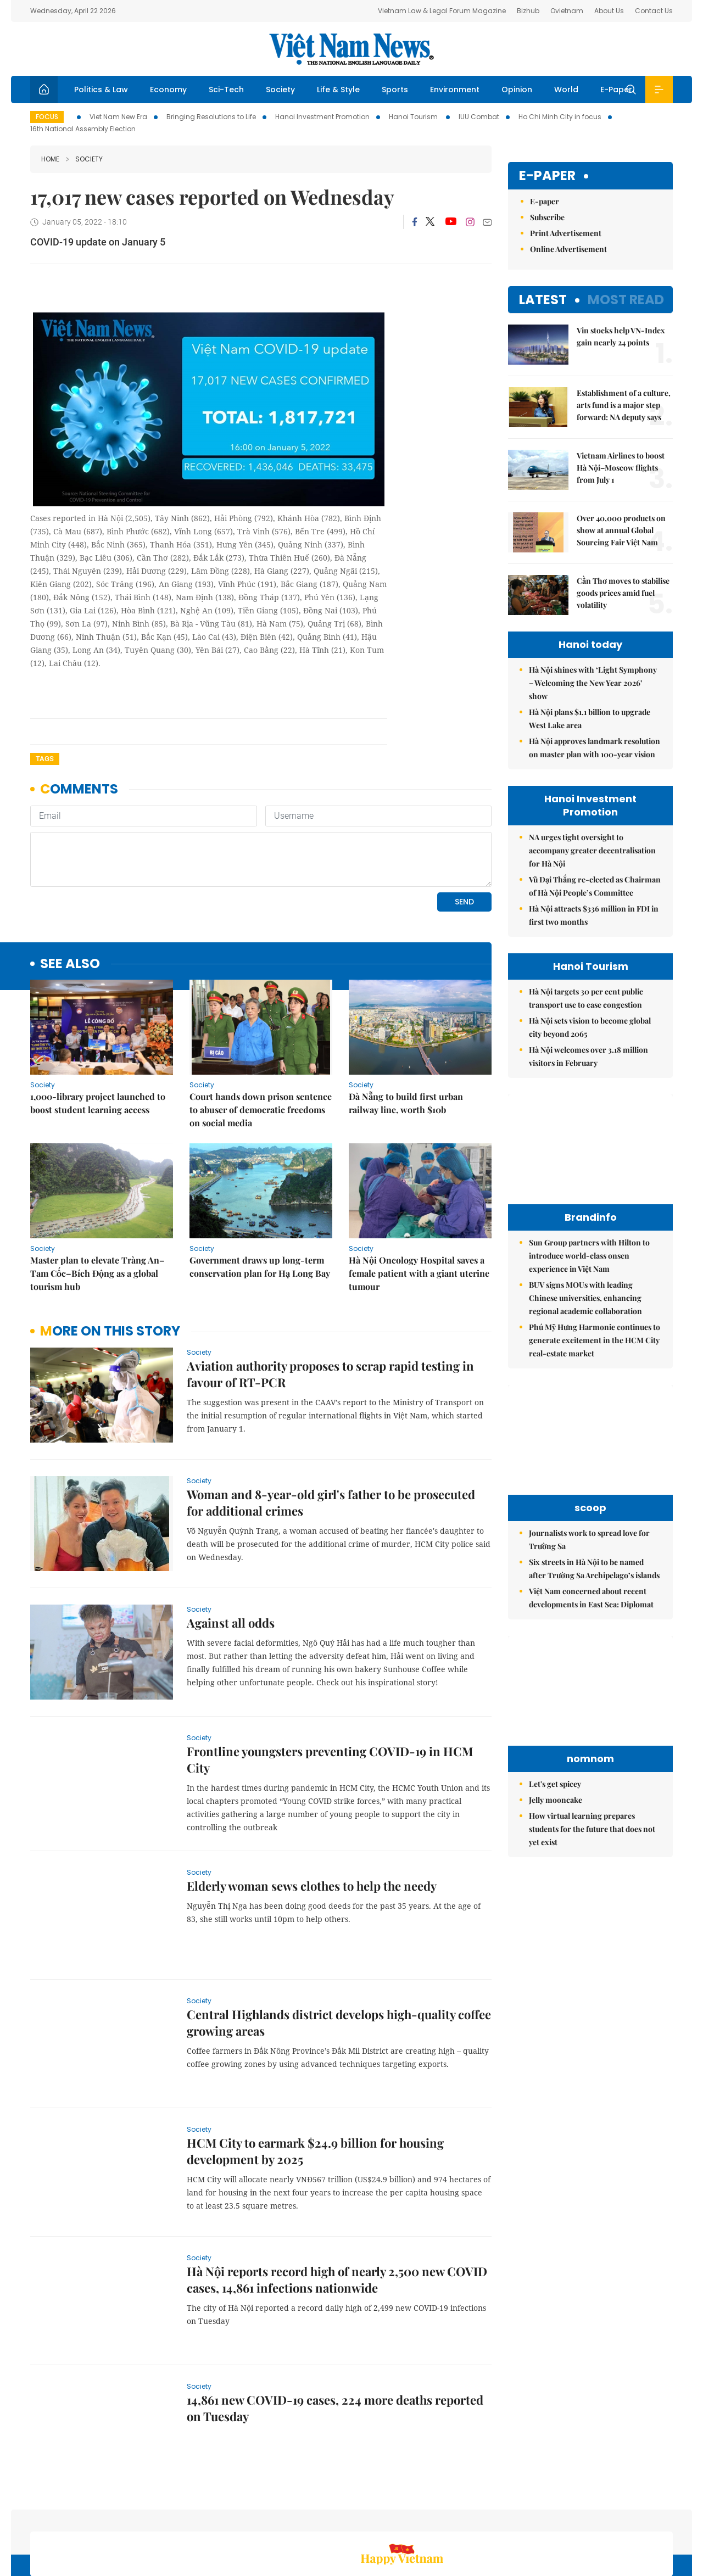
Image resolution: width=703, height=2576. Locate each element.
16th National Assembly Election (83, 128)
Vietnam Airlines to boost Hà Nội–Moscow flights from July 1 (621, 467)
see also (70, 889)
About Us (609, 10)
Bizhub (528, 10)
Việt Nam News (351, 49)
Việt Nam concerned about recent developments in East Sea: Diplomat (591, 1598)
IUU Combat (479, 116)
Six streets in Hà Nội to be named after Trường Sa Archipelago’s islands (594, 1568)
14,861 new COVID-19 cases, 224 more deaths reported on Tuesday (335, 2332)
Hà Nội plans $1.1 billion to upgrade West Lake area (589, 718)
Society (280, 89)
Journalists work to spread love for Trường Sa (589, 1539)
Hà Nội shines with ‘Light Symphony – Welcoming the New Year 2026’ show (593, 682)
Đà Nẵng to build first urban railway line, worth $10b (406, 1027)
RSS (666, 2517)
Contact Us (654, 10)
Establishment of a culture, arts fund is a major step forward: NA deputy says (624, 405)
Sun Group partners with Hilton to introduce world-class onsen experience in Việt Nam (589, 1255)
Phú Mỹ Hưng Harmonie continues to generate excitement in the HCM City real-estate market (594, 1340)
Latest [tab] (543, 299)
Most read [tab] (626, 299)
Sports (395, 89)
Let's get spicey (555, 1784)
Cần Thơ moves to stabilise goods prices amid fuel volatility (623, 592)
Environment (454, 89)
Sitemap (468, 2517)
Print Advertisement (565, 233)
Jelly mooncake (555, 1800)
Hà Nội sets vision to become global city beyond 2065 (590, 1027)
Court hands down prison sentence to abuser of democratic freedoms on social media (260, 1034)
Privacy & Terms (619, 2517)
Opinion (516, 89)
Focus (47, 116)
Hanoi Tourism (414, 116)
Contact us (558, 2517)
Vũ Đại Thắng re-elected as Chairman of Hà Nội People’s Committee (595, 886)
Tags (45, 759)
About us (511, 2517)
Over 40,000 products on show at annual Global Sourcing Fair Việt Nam (621, 530)
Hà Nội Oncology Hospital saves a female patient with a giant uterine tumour (419, 1198)
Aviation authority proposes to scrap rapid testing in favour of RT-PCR (330, 1298)
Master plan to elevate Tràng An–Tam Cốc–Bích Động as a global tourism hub (97, 1198)
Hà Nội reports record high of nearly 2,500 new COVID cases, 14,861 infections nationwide (337, 2204)
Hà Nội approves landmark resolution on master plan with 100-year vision (594, 747)
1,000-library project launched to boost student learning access (97, 1027)
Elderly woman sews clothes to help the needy (312, 1810)
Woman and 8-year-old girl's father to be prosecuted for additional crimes (331, 1427)
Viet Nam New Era (118, 116)
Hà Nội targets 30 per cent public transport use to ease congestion (586, 998)
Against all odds (231, 1547)
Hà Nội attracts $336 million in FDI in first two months (594, 915)
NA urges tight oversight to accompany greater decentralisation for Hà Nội (592, 850)
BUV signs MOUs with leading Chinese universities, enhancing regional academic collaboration (585, 1297)
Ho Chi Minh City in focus (559, 116)
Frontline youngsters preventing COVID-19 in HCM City (330, 1684)
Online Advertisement (568, 249)
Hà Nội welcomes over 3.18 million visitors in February (588, 1056)
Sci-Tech (226, 89)
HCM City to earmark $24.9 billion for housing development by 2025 (315, 2075)
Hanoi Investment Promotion (322, 116)
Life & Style (338, 89)
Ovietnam (566, 10)
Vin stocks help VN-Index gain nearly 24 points (621, 336)
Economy (168, 89)
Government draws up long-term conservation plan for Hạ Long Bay (259, 1191)
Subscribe (547, 217)
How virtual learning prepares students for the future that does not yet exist (592, 1829)
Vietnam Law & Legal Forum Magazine (442, 10)
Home (50, 159)
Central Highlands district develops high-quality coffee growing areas (339, 1947)
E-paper (547, 176)
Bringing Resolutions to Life (211, 116)
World (566, 89)
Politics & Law (101, 89)
